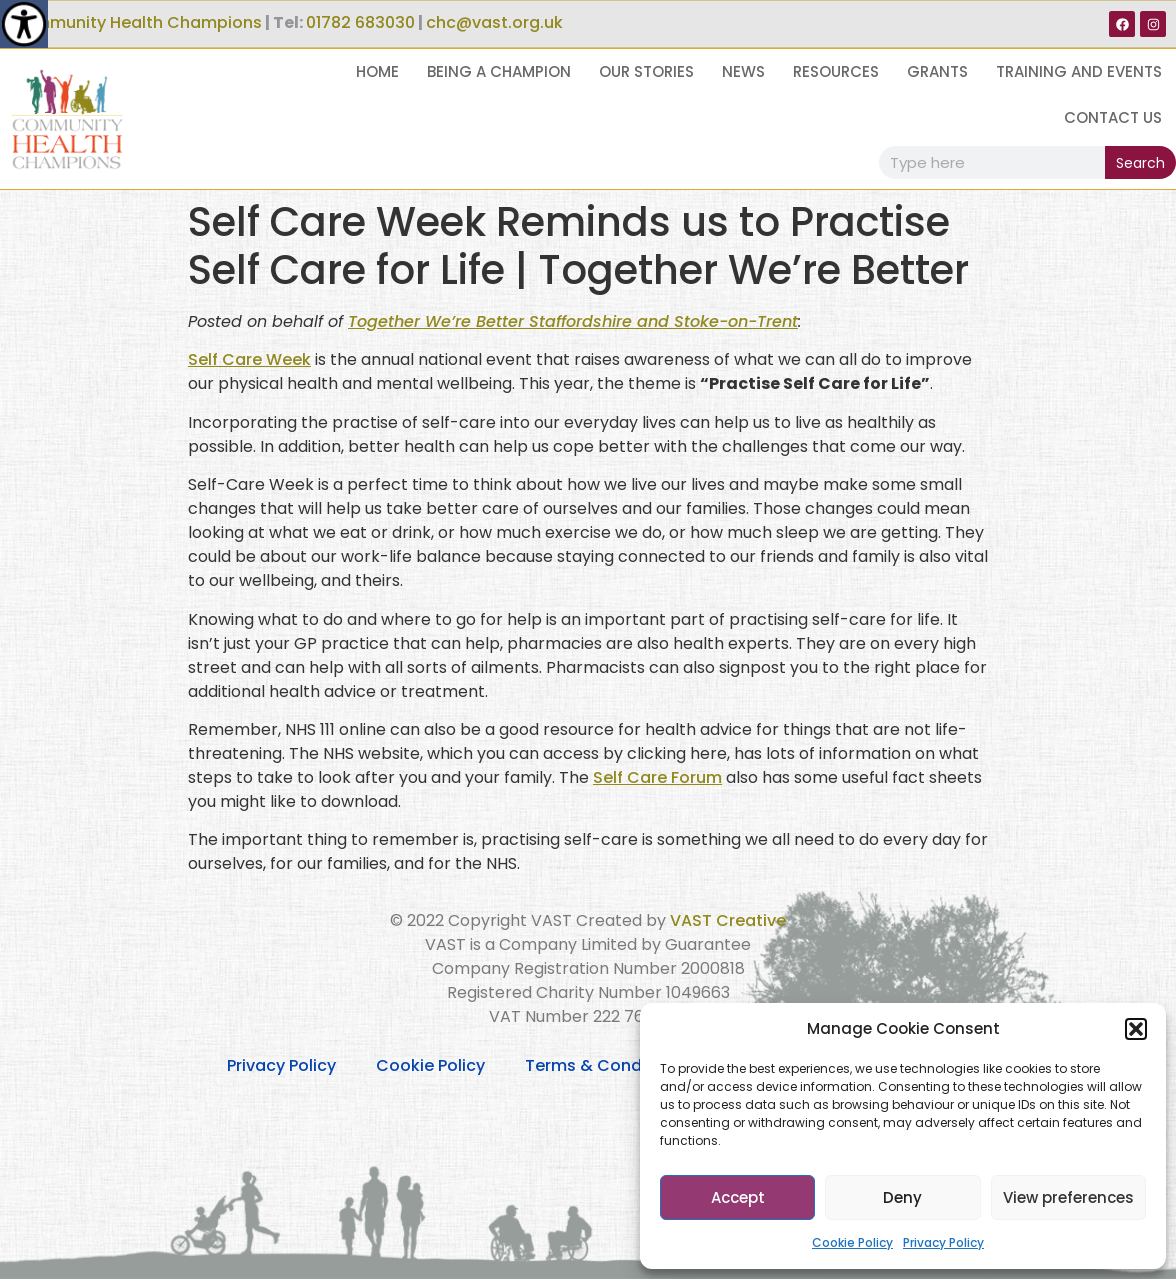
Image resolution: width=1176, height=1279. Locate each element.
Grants (937, 71)
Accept (738, 1197)
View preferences (1068, 1197)
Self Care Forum (657, 777)
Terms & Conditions (606, 1065)
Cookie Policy (852, 1242)
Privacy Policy (943, 1242)
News (743, 71)
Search (1140, 163)
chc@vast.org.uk (494, 22)
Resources (836, 71)
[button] (1136, 1029)
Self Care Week (249, 359)
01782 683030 (360, 22)
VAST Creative (728, 920)
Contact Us (1113, 117)
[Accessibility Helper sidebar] (24, 24)
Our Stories (646, 71)
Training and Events (1079, 71)
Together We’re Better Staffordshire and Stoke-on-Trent (573, 321)
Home (377, 71)
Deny (902, 1197)
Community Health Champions (136, 22)
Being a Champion (499, 71)
